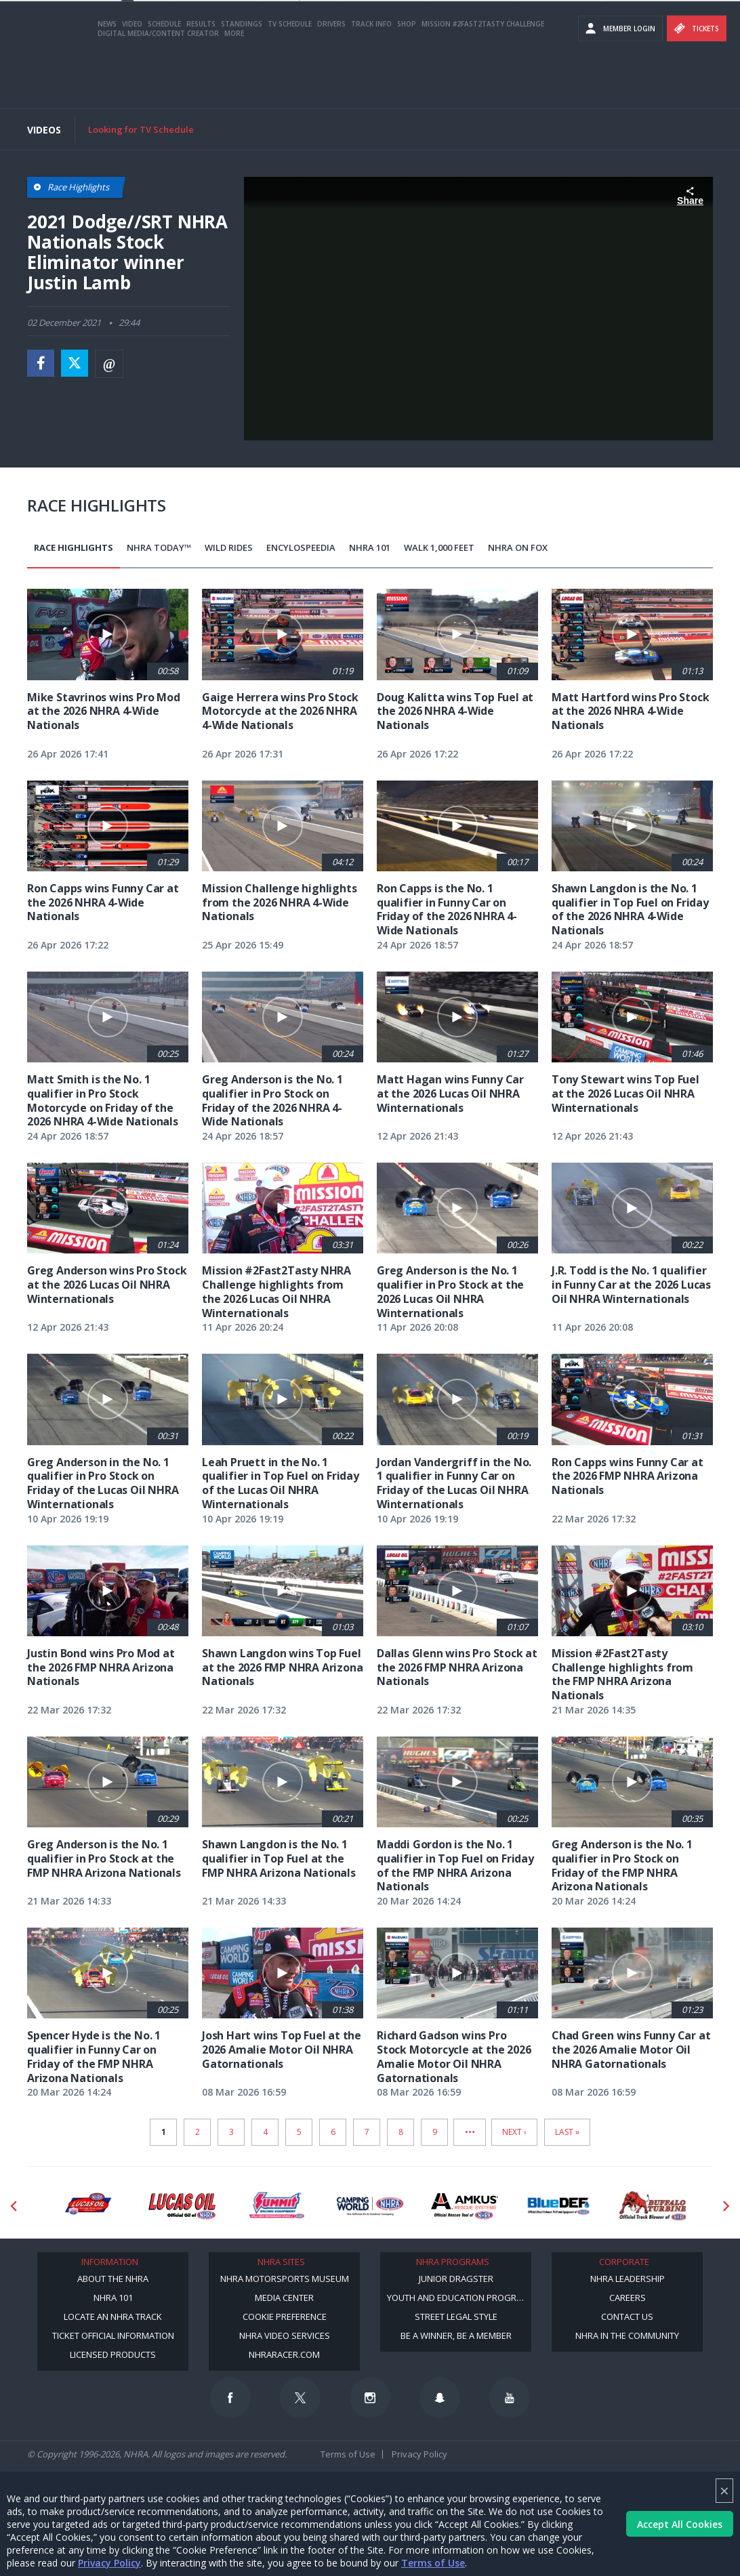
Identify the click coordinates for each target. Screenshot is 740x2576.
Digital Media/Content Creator (158, 86)
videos (713, 40)
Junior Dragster (456, 2278)
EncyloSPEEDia (300, 547)
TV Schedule (290, 76)
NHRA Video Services (284, 2335)
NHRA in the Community (627, 2335)
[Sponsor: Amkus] (464, 2206)
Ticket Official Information (113, 2335)
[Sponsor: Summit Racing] (276, 2206)
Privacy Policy (109, 2562)
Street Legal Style (456, 2316)
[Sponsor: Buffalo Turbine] (652, 2206)
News (107, 76)
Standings (241, 76)
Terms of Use (433, 2562)
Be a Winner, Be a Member (456, 2335)
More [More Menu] (234, 86)
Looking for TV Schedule (141, 129)
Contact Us (627, 2316)
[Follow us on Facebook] (230, 2397)
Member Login (620, 81)
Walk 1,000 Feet (439, 547)
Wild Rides (229, 547)
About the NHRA (112, 2278)
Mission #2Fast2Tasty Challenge (483, 76)
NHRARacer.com (284, 2354)
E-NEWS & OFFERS (663, 40)
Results (200, 76)
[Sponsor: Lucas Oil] (181, 2206)
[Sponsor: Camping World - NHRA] (370, 2206)
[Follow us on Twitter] (300, 2397)
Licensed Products (113, 2354)
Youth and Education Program (458, 2297)
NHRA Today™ (159, 547)
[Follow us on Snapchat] (439, 2397)
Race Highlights (73, 547)
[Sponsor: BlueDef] (558, 2206)
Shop (406, 76)
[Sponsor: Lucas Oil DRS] (87, 2206)
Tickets (696, 81)
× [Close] (724, 2490)
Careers (627, 2297)
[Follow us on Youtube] (509, 2397)
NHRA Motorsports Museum (284, 2278)
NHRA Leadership (627, 2278)
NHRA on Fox (518, 547)
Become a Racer (663, 13)
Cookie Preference (285, 2316)
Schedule (164, 76)
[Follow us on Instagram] (370, 2397)
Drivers (331, 76)
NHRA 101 (369, 547)
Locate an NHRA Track (113, 2316)
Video (132, 76)
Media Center (284, 2297)
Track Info (371, 76)
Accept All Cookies (679, 2524)
